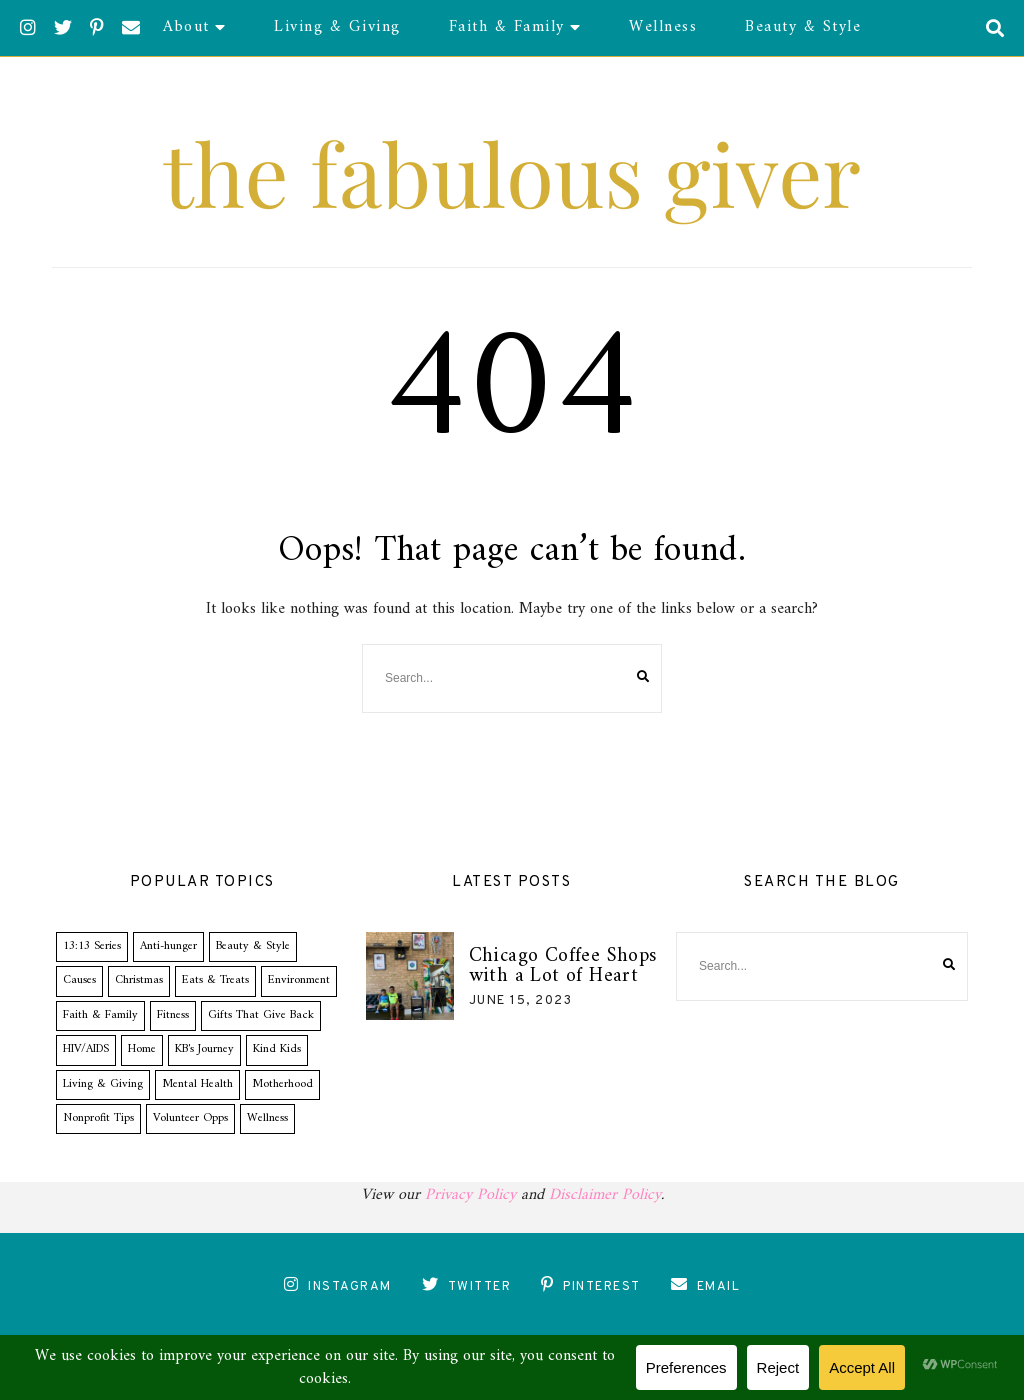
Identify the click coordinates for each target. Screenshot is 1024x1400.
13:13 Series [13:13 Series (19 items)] (92, 946)
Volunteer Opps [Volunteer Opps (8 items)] (190, 1118)
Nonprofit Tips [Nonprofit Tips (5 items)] (98, 1118)
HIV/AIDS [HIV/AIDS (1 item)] (86, 1049)
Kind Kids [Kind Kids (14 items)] (277, 1049)
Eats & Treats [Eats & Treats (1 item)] (215, 980)
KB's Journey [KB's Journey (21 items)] (204, 1049)
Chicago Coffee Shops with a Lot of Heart (563, 966)
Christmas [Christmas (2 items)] (139, 980)
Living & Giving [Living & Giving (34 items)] (103, 1084)
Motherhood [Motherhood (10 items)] (282, 1084)
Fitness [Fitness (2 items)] (173, 1015)
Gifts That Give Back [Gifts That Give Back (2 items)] (261, 1015)
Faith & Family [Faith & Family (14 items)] (100, 1015)
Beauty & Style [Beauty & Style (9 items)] (253, 946)
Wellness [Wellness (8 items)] (267, 1118)
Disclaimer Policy (605, 1195)
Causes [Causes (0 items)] (79, 980)
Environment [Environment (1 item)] (299, 980)
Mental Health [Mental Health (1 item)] (197, 1084)
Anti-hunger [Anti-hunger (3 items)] (168, 946)
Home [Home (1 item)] (142, 1049)
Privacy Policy (470, 1195)
